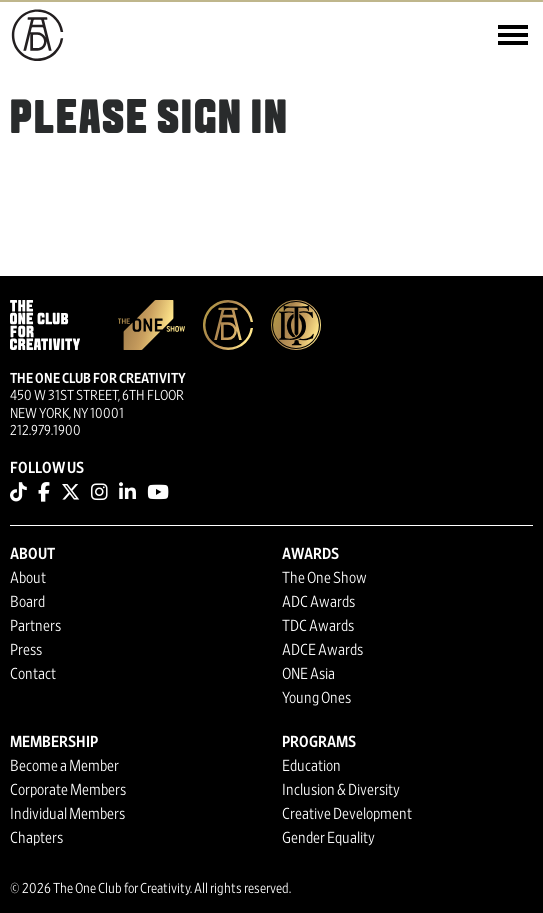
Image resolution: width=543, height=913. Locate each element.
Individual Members (67, 814)
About (28, 578)
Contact (33, 674)
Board (27, 602)
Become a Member (64, 766)
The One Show (324, 578)
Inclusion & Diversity (341, 790)
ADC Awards (318, 602)
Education (311, 766)
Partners (35, 626)
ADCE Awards (322, 650)
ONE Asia (308, 674)
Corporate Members (68, 790)
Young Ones (316, 698)
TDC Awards (318, 626)
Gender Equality (328, 838)
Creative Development (347, 814)
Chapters (36, 838)
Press (26, 650)
